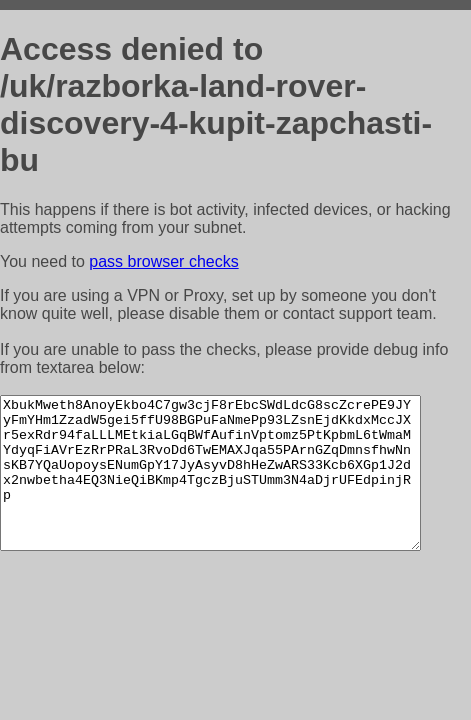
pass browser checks (163, 261)
